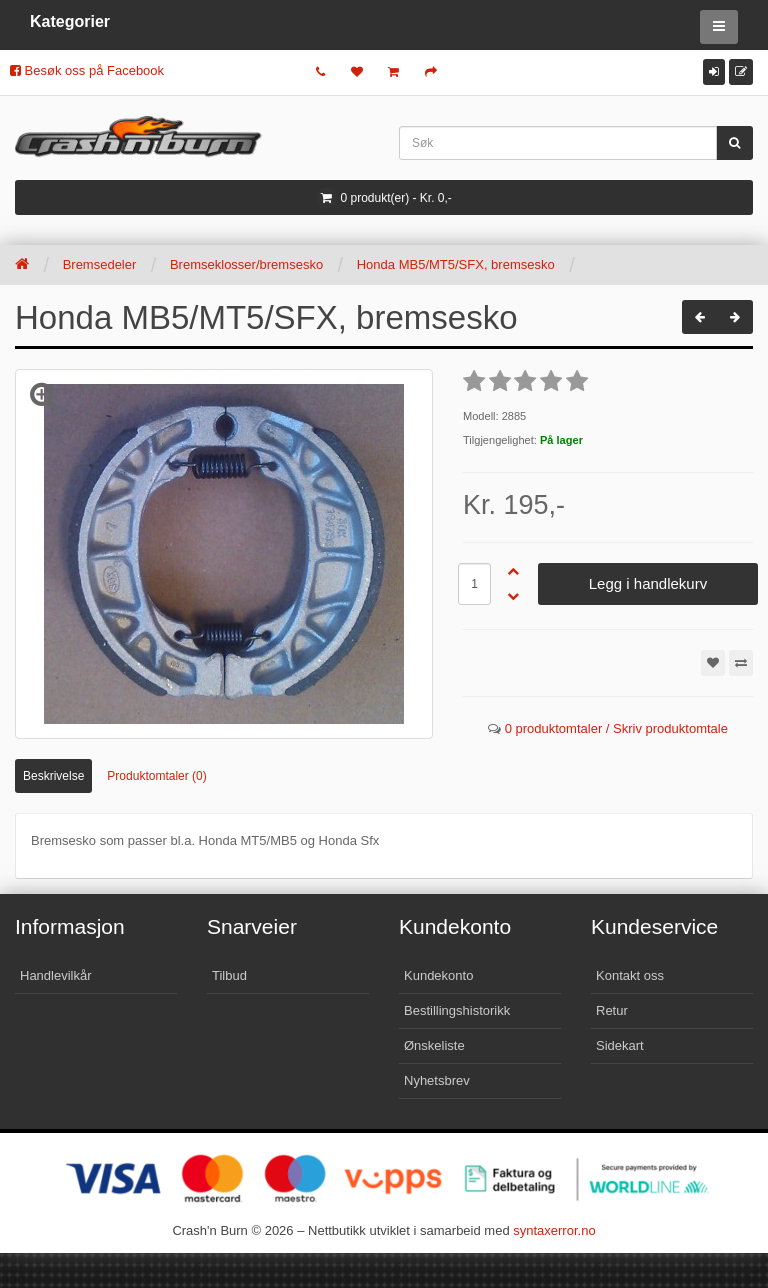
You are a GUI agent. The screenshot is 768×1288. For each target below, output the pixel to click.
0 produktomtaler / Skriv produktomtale (616, 728)
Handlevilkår (56, 975)
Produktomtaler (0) (156, 776)
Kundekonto (438, 975)
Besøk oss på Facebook (87, 70)
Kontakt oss (630, 975)
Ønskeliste (434, 1045)
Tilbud (229, 975)
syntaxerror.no (554, 1230)
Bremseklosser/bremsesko (246, 264)
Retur (612, 1010)
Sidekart (620, 1045)
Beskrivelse (53, 776)
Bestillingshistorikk (457, 1010)
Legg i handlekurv (648, 583)
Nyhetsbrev (437, 1080)
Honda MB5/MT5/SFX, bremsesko (456, 264)
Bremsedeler (100, 264)
